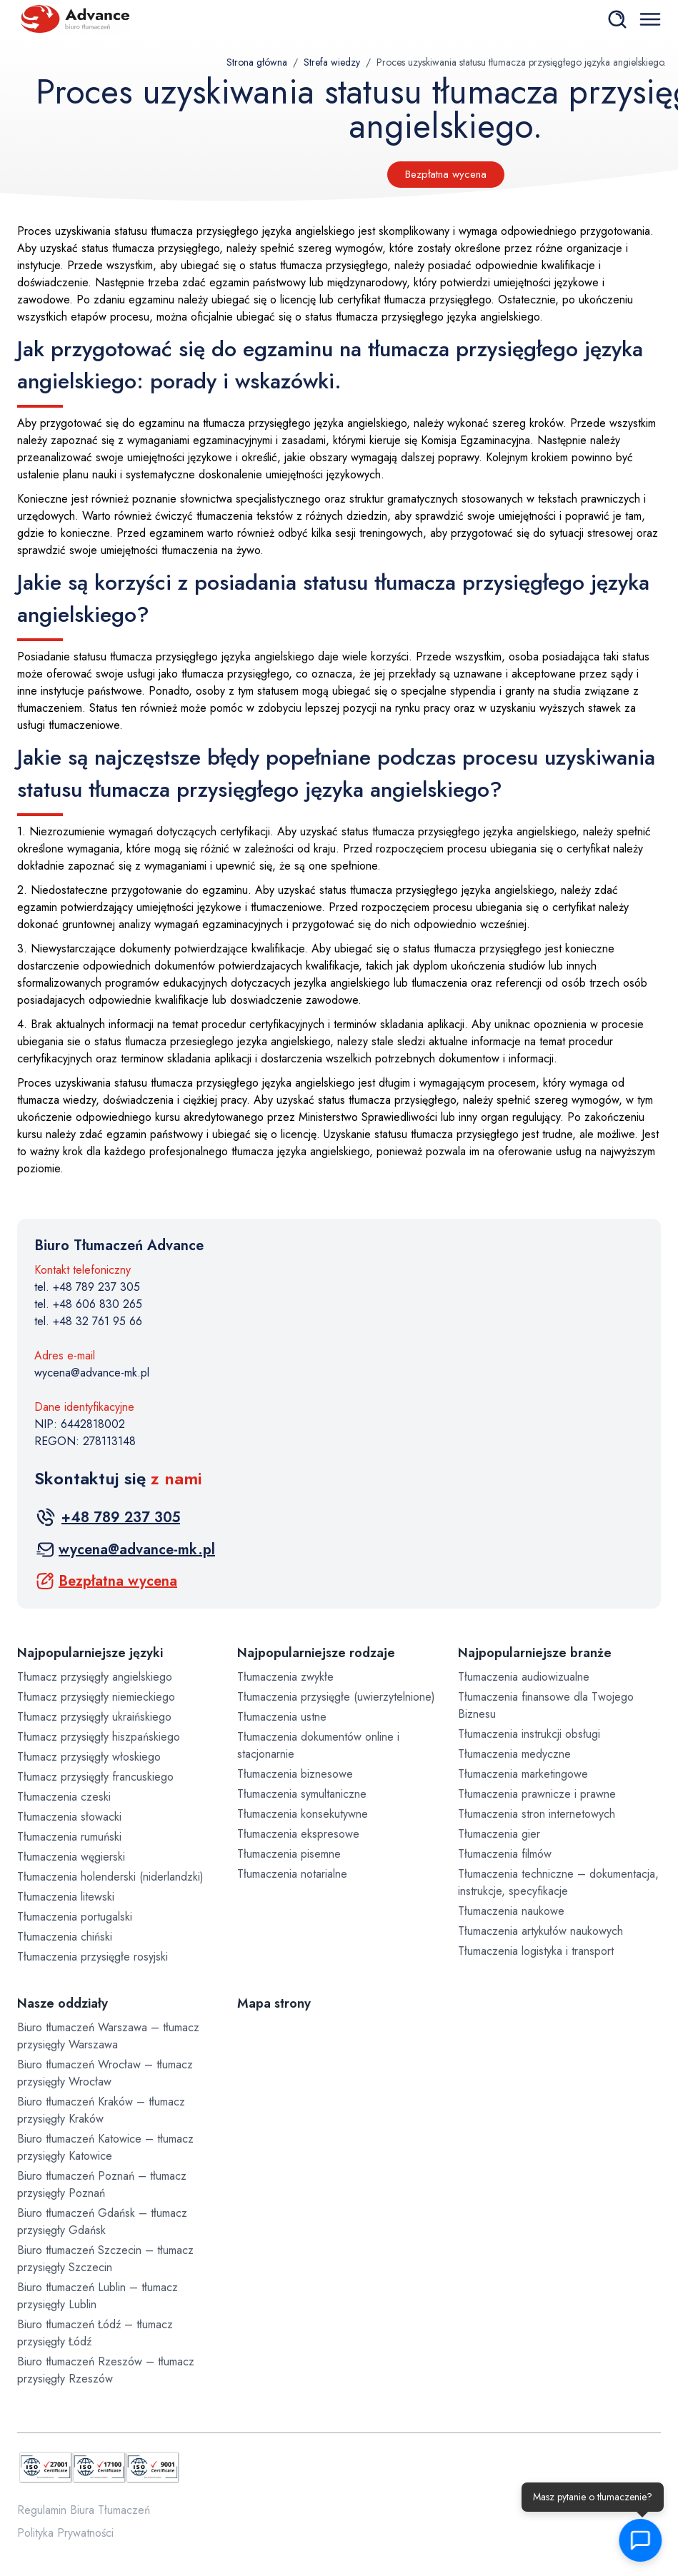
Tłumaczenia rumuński (69, 1836)
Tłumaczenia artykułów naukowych (540, 1931)
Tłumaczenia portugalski (74, 1916)
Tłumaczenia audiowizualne (523, 1677)
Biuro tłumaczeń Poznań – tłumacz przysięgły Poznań (101, 2184)
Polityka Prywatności (65, 2533)
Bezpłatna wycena (446, 174)
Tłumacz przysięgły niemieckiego (96, 1697)
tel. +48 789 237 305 (87, 1287)
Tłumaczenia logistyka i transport (536, 1951)
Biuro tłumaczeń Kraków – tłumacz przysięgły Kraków (101, 2110)
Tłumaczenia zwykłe (285, 1677)
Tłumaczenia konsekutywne (302, 1814)
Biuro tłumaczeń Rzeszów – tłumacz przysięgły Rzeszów (105, 2370)
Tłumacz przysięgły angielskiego (94, 1677)
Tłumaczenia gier (499, 1834)
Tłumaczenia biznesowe (295, 1774)
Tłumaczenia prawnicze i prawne (537, 1794)
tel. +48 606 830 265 (88, 1304)
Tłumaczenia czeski (64, 1796)
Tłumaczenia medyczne (514, 1754)
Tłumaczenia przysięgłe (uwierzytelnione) (336, 1697)
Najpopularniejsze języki (90, 1653)
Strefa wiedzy (332, 62)
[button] (639, 2540)
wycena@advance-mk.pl (91, 1372)
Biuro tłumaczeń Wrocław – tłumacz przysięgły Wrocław (105, 2073)
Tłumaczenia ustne (281, 1717)
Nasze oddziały (62, 2003)
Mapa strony (274, 2003)
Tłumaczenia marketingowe (523, 1774)
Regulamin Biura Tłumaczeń (83, 2510)
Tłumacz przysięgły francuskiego (95, 1777)
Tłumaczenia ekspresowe (298, 1834)
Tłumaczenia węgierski (71, 1856)
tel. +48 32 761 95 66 (88, 1321)
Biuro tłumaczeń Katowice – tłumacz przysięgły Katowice (105, 2147)
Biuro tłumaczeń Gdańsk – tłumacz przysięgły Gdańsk (102, 2221)
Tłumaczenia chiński (64, 1936)
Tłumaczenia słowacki (69, 1816)
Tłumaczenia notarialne (292, 1874)
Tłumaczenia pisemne (289, 1854)
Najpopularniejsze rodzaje (316, 1653)
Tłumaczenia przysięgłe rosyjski (92, 1956)
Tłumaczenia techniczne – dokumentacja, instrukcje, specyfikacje (558, 1882)
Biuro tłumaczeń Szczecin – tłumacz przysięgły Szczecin (105, 2258)
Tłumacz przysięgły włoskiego (89, 1757)
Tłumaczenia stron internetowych (536, 1814)
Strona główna (256, 62)
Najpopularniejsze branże (535, 1653)
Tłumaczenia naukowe (511, 1911)
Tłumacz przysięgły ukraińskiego (94, 1717)
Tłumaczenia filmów (505, 1854)
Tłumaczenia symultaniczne (302, 1794)
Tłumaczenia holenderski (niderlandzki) (110, 1876)
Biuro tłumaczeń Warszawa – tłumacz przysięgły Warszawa (108, 2036)
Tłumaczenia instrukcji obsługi (529, 1734)
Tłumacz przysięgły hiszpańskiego (98, 1737)
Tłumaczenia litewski (65, 1896)
